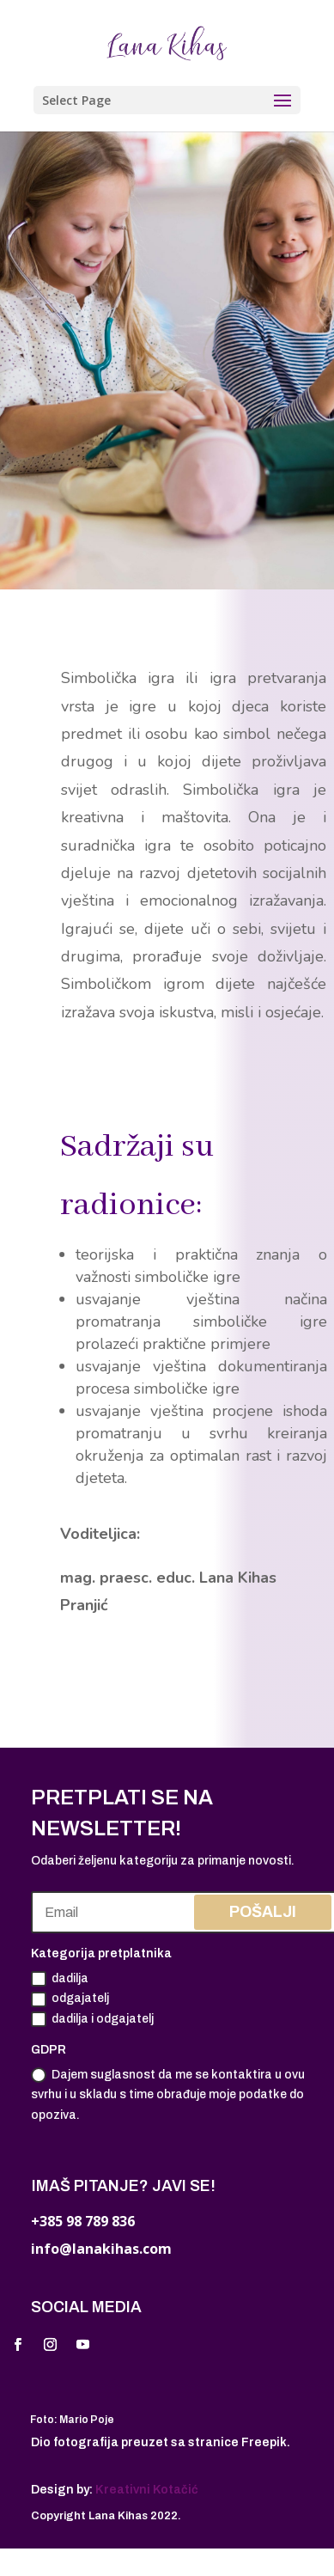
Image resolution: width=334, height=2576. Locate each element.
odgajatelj (70, 1999)
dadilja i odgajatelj (92, 2019)
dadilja (59, 1979)
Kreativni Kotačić (146, 2489)
